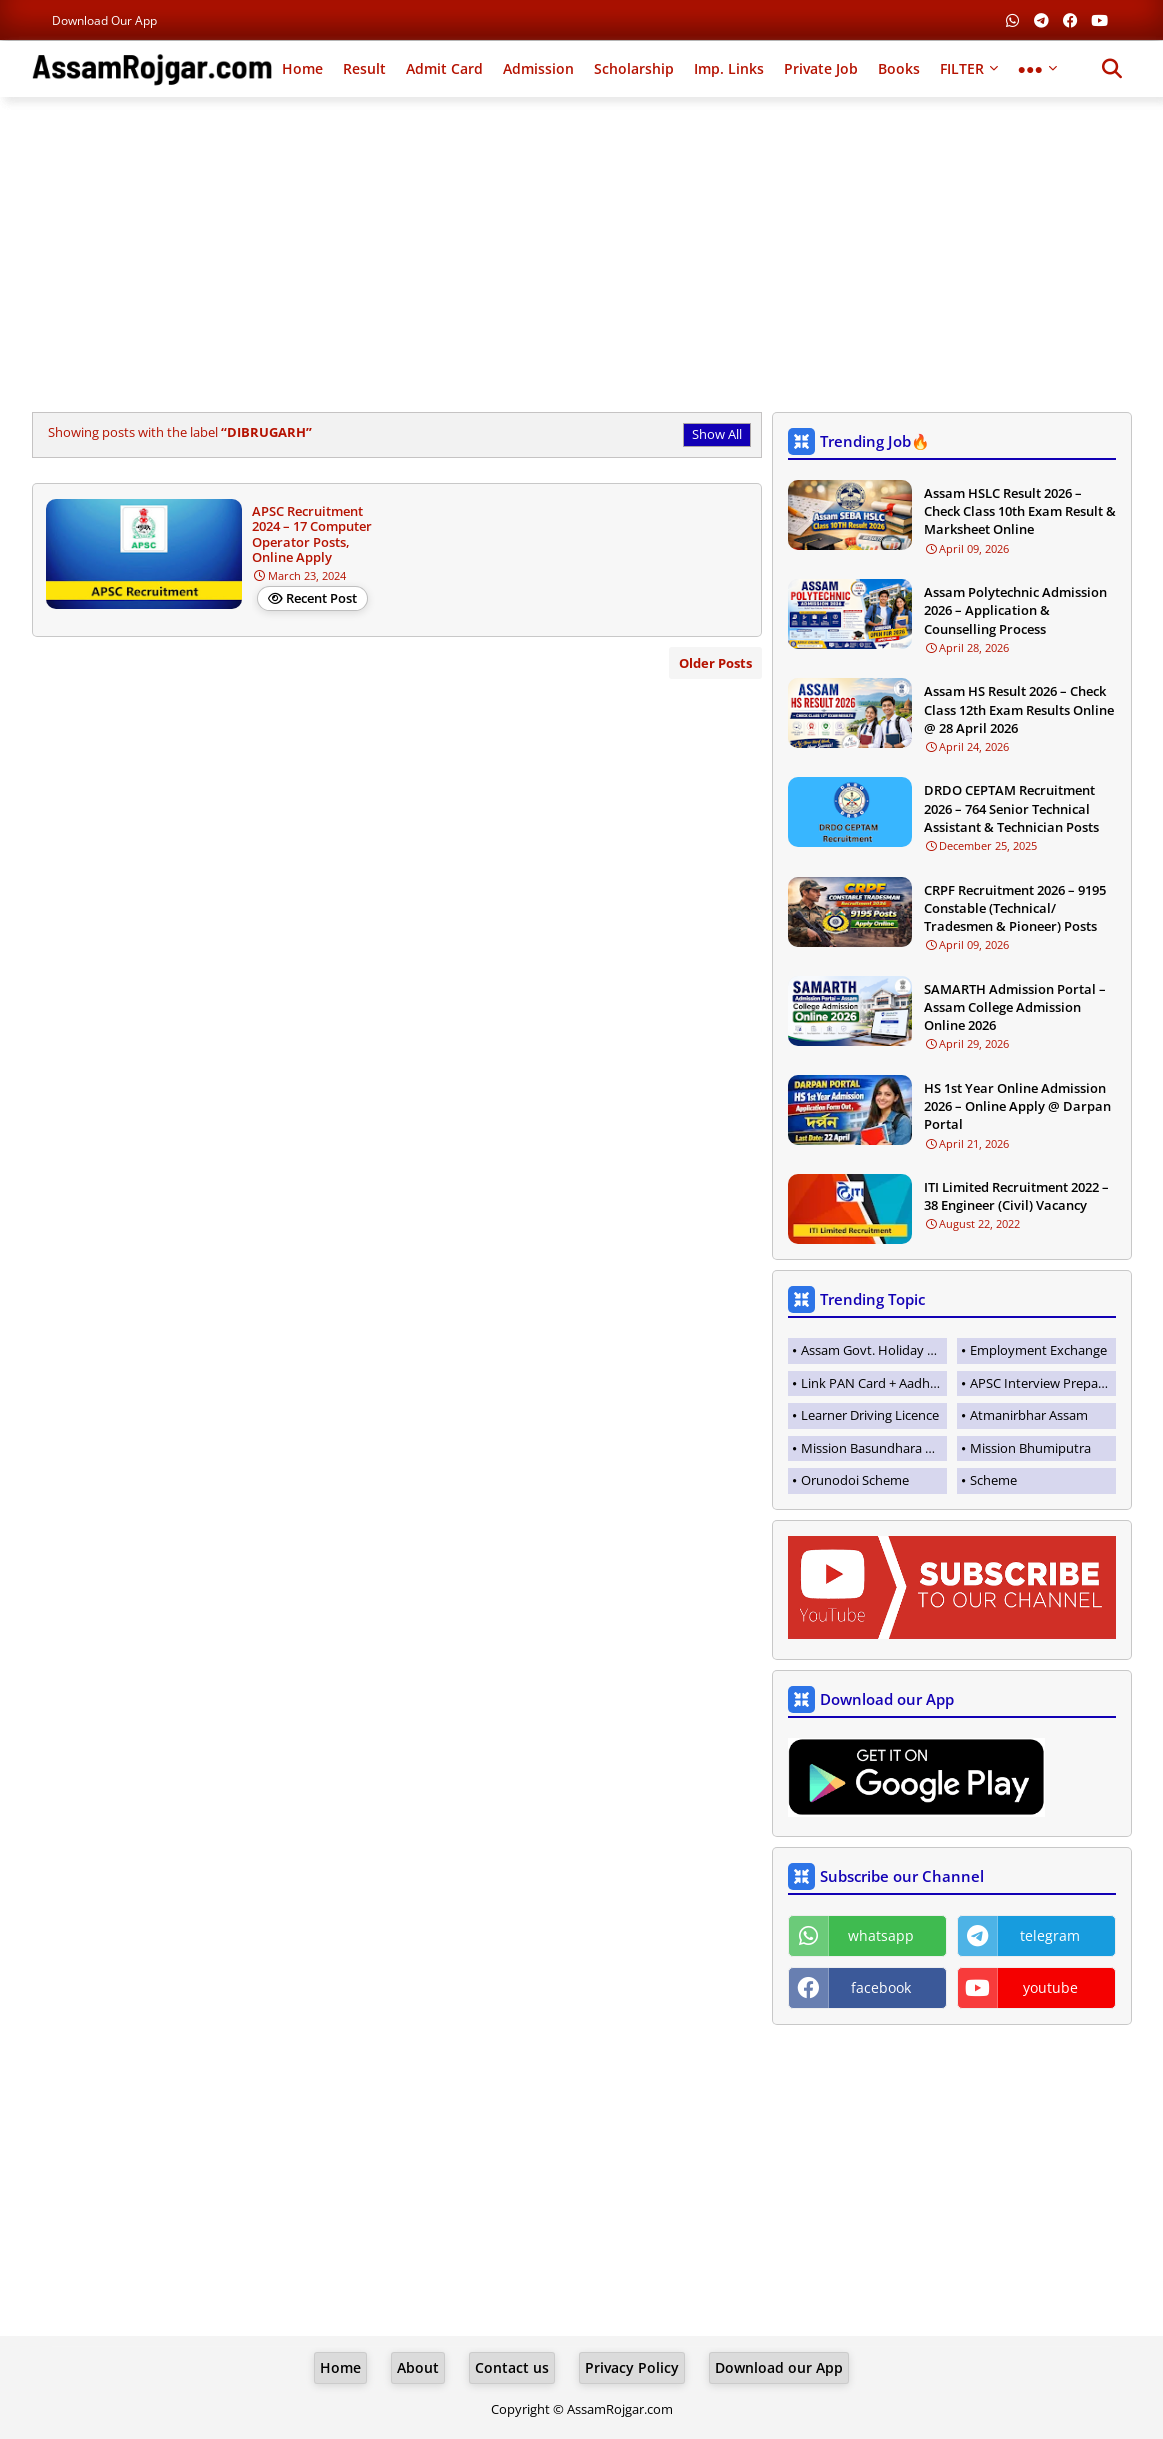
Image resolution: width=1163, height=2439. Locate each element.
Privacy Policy (632, 2367)
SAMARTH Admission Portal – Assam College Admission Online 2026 (1015, 1007)
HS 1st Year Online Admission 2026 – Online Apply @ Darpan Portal (1017, 1106)
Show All (717, 434)
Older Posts (715, 663)
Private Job (821, 68)
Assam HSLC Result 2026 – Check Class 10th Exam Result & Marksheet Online (1020, 511)
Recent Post (321, 598)
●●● (1030, 68)
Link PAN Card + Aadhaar (874, 1383)
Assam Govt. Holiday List (874, 1350)
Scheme (993, 1480)
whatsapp (881, 1935)
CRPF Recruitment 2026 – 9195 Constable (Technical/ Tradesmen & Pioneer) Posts (1015, 908)
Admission (538, 68)
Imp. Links (729, 68)
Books (899, 68)
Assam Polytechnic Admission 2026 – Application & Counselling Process (1015, 610)
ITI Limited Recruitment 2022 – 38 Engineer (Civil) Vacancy (1016, 1196)
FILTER (962, 68)
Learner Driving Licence (870, 1415)
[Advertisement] (582, 257)
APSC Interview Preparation (1043, 1383)
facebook (881, 1987)
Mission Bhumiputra (1030, 1448)
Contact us (512, 2367)
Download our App (104, 20)
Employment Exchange (1038, 1350)
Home (302, 68)
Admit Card (444, 68)
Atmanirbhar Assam (1029, 1415)
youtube (1050, 1987)
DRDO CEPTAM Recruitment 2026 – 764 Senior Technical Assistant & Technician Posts (1011, 808)
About (418, 2367)
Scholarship (634, 68)
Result (364, 68)
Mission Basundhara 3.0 (871, 1448)
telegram (1050, 1935)
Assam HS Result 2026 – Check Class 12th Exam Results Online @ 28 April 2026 (1019, 709)
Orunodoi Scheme (855, 1480)
